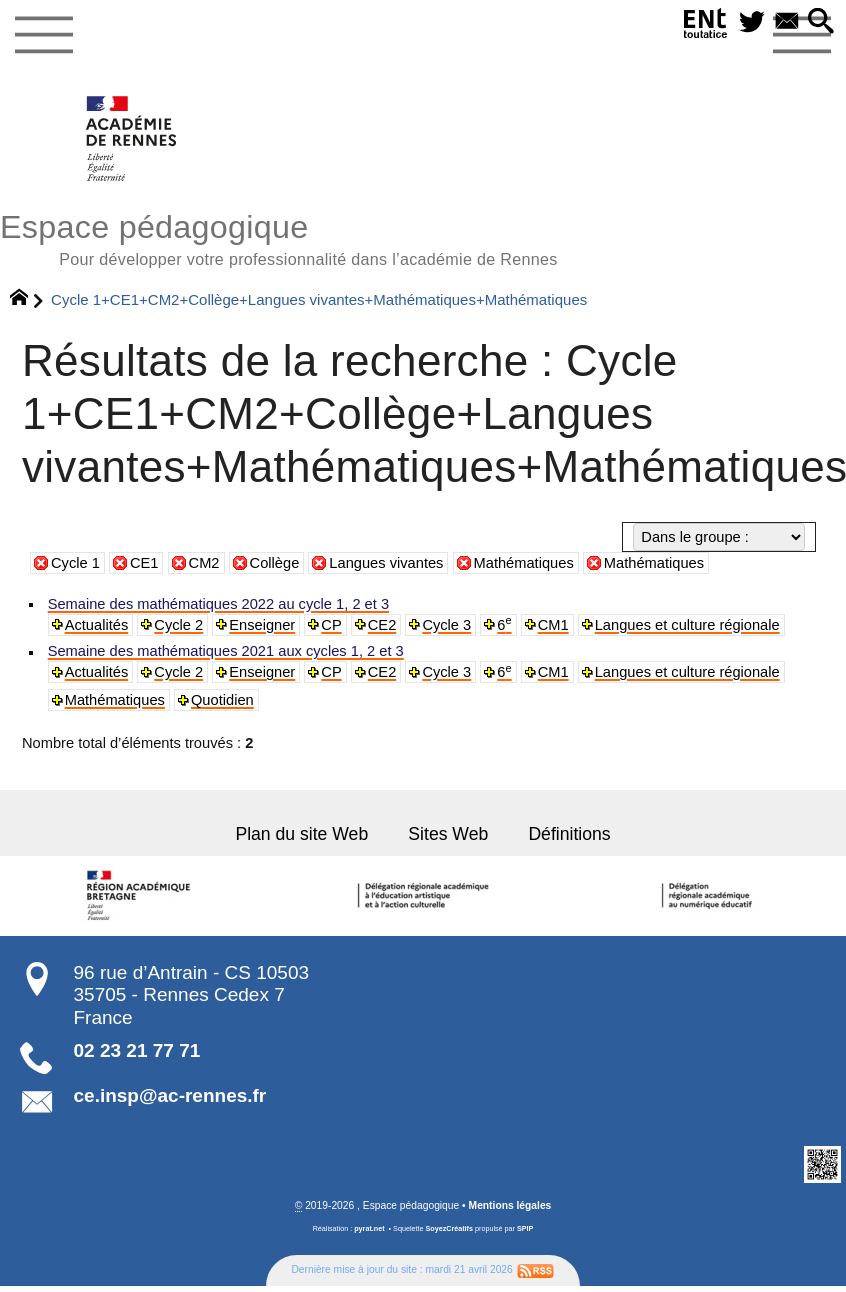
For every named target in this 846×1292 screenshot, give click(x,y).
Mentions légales (510, 1205)
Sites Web (447, 833)
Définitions (569, 833)
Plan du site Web (303, 833)
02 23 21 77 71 (137, 1050)
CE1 (144, 563)
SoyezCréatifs (449, 1227)
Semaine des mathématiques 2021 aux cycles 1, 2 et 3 (224, 651)
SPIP (525, 1227)
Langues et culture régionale (684, 625)
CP (330, 625)
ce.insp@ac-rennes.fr (170, 1095)
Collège (275, 563)
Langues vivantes (386, 563)
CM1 (551, 625)
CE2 (380, 625)
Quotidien (221, 700)
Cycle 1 (75, 563)
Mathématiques (524, 563)
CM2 (204, 563)
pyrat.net (369, 1227)
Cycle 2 (178, 625)
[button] (821, 22)
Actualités (96, 625)
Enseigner (261, 625)
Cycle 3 (445, 625)
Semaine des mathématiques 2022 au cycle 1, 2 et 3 (217, 604)
